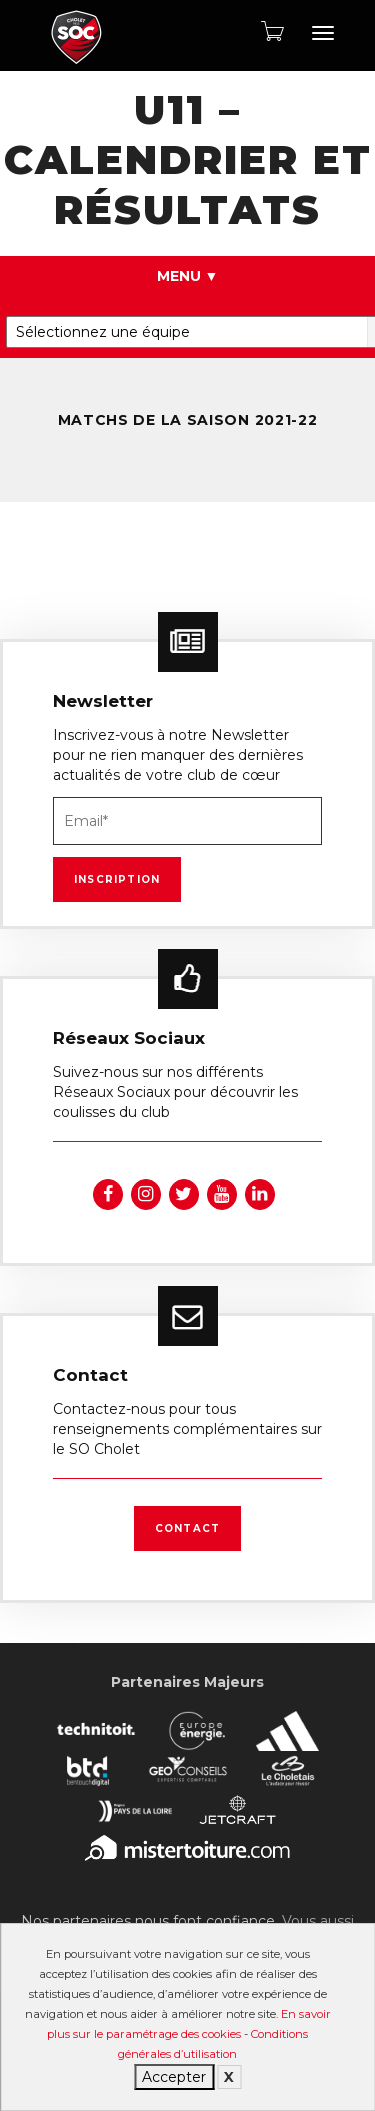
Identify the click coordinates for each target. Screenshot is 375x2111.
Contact (187, 1528)
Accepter (174, 2077)
